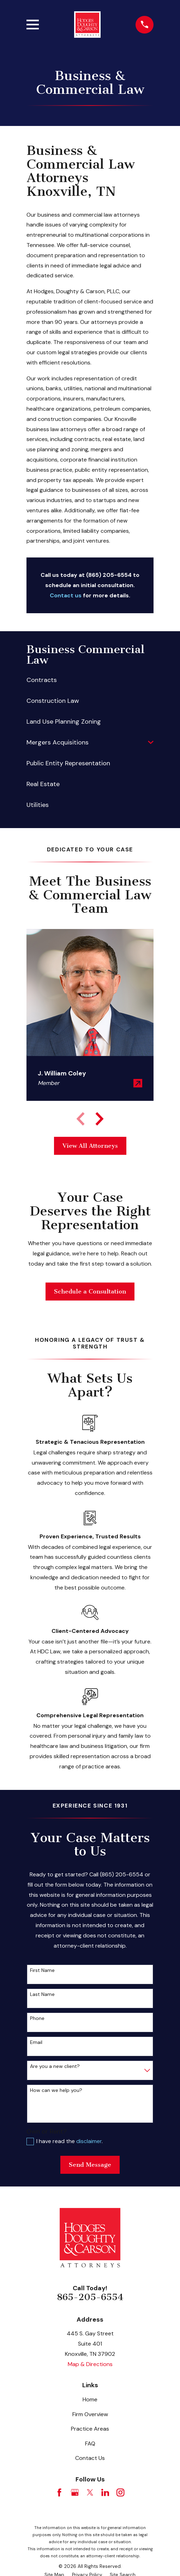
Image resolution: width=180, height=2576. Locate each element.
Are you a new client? (55, 2066)
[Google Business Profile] (75, 2492)
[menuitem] (89, 680)
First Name (42, 1970)
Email (36, 2042)
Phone (37, 2018)
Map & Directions (90, 2364)
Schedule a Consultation (90, 1291)
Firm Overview (90, 2414)
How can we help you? (56, 2090)
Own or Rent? (46, 2131)
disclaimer (89, 2141)
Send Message (90, 2164)
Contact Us (90, 2458)
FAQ (90, 2443)
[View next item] (99, 1119)
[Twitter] (90, 2492)
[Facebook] (59, 2492)
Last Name (42, 1994)
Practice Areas (90, 2428)
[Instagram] (120, 2492)
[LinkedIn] (105, 2492)
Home (90, 2399)
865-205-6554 (90, 2297)
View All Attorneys (90, 1145)
